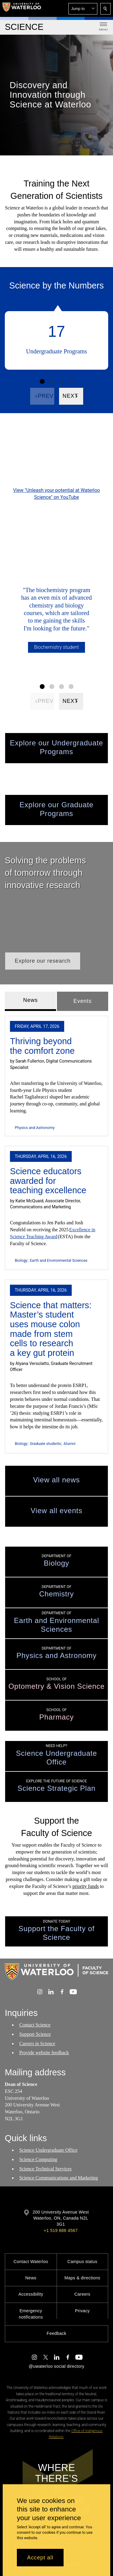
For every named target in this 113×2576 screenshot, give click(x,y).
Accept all (40, 2558)
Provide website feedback (44, 2052)
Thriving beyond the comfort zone (42, 1046)
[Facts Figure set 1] (42, 381)
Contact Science (35, 2024)
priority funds (85, 1886)
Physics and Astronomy (35, 1127)
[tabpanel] (56, 1232)
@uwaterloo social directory (56, 2366)
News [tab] (30, 1000)
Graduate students (45, 1443)
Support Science (35, 2034)
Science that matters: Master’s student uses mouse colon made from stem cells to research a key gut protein (51, 1329)
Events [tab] (83, 1001)
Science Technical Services (45, 2168)
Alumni (69, 1443)
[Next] (71, 396)
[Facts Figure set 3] (61, 381)
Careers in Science (37, 2043)
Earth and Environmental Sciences (58, 1260)
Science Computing (38, 2159)
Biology (21, 1260)
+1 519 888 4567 (60, 2230)
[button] (83, 8)
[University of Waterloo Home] (21, 8)
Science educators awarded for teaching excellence (48, 1180)
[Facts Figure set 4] (71, 381)
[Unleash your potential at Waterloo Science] (56, 457)
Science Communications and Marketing (58, 2177)
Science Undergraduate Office (48, 2150)
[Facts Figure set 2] (51, 381)
